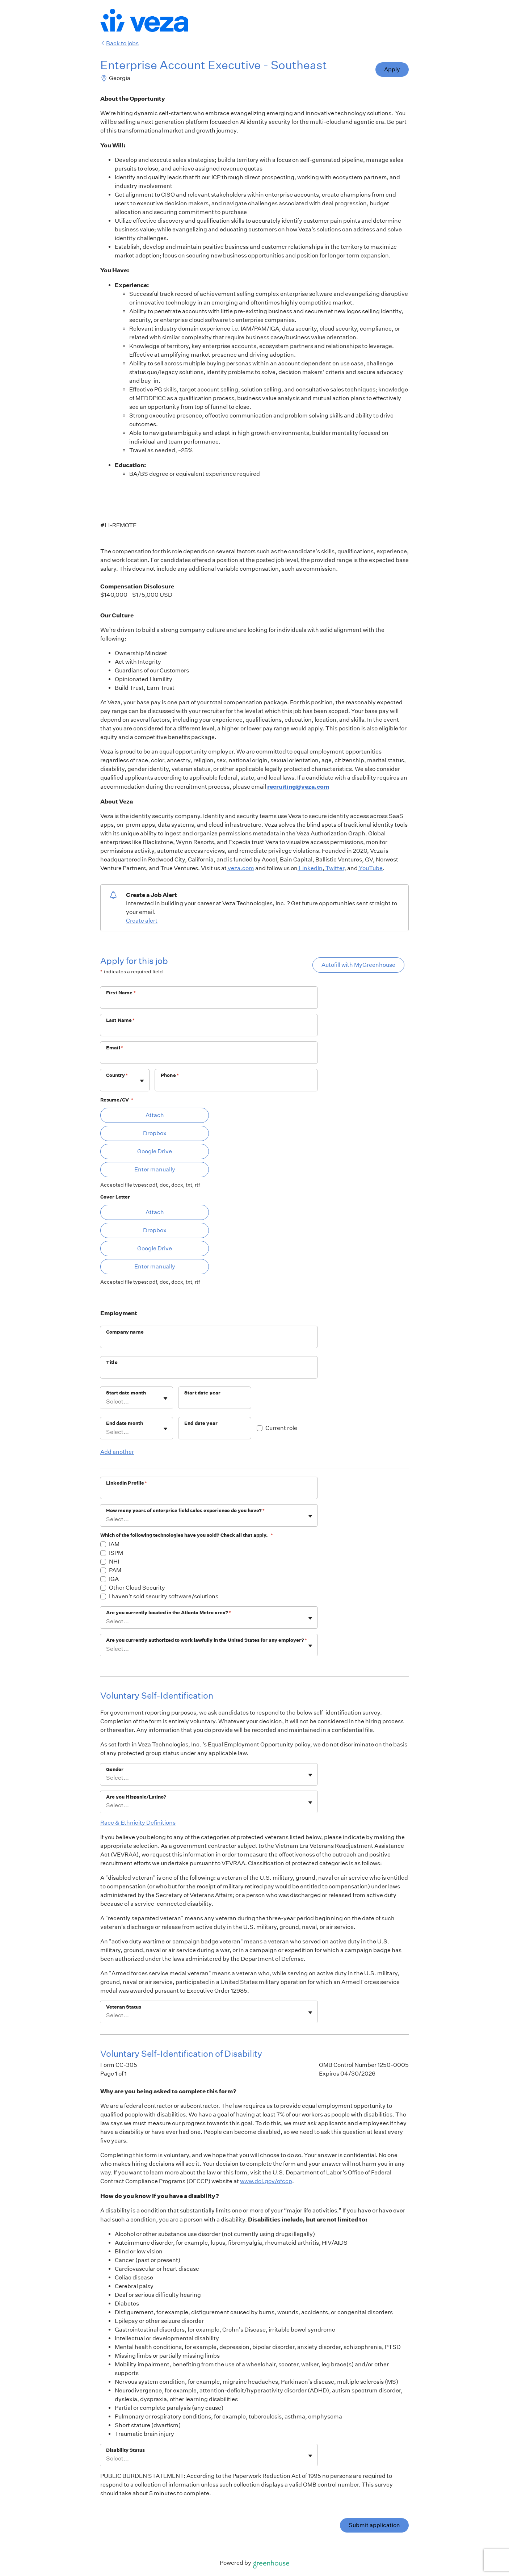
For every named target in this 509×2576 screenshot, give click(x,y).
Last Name (120, 1020)
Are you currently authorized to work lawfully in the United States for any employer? (206, 1640)
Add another (117, 1451)
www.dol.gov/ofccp (266, 2181)
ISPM (116, 1552)
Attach (155, 1115)
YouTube (370, 868)
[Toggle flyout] (142, 1081)
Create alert (141, 920)
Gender (114, 1769)
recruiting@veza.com (298, 786)
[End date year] (214, 1433)
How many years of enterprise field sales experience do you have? (185, 1510)
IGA (114, 1579)
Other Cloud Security (137, 1587)
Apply (392, 69)
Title (112, 1362)
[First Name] (208, 1002)
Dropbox (155, 1133)
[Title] (208, 1372)
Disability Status (125, 2450)
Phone (170, 1075)
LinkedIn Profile (126, 1483)
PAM (115, 1570)
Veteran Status (123, 2007)
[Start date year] (214, 1402)
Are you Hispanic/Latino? (136, 1797)
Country (117, 1075)
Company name (125, 1332)
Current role (281, 1428)
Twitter (334, 868)
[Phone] (236, 1085)
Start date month (126, 1393)
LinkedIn (310, 868)
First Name (121, 993)
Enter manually (154, 1169)
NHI (114, 1561)
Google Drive (154, 1151)
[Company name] (208, 1341)
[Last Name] (208, 1030)
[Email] (208, 1057)
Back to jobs (119, 43)
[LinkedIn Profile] (208, 1492)
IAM (114, 1544)
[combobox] (106, 1084)
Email (114, 1048)
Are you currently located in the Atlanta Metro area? (168, 1613)
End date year (201, 1423)
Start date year (202, 1393)
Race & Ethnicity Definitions (138, 1822)
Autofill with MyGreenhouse (358, 964)
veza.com (240, 868)
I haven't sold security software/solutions (163, 1596)
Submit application (374, 2525)
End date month (124, 1423)
